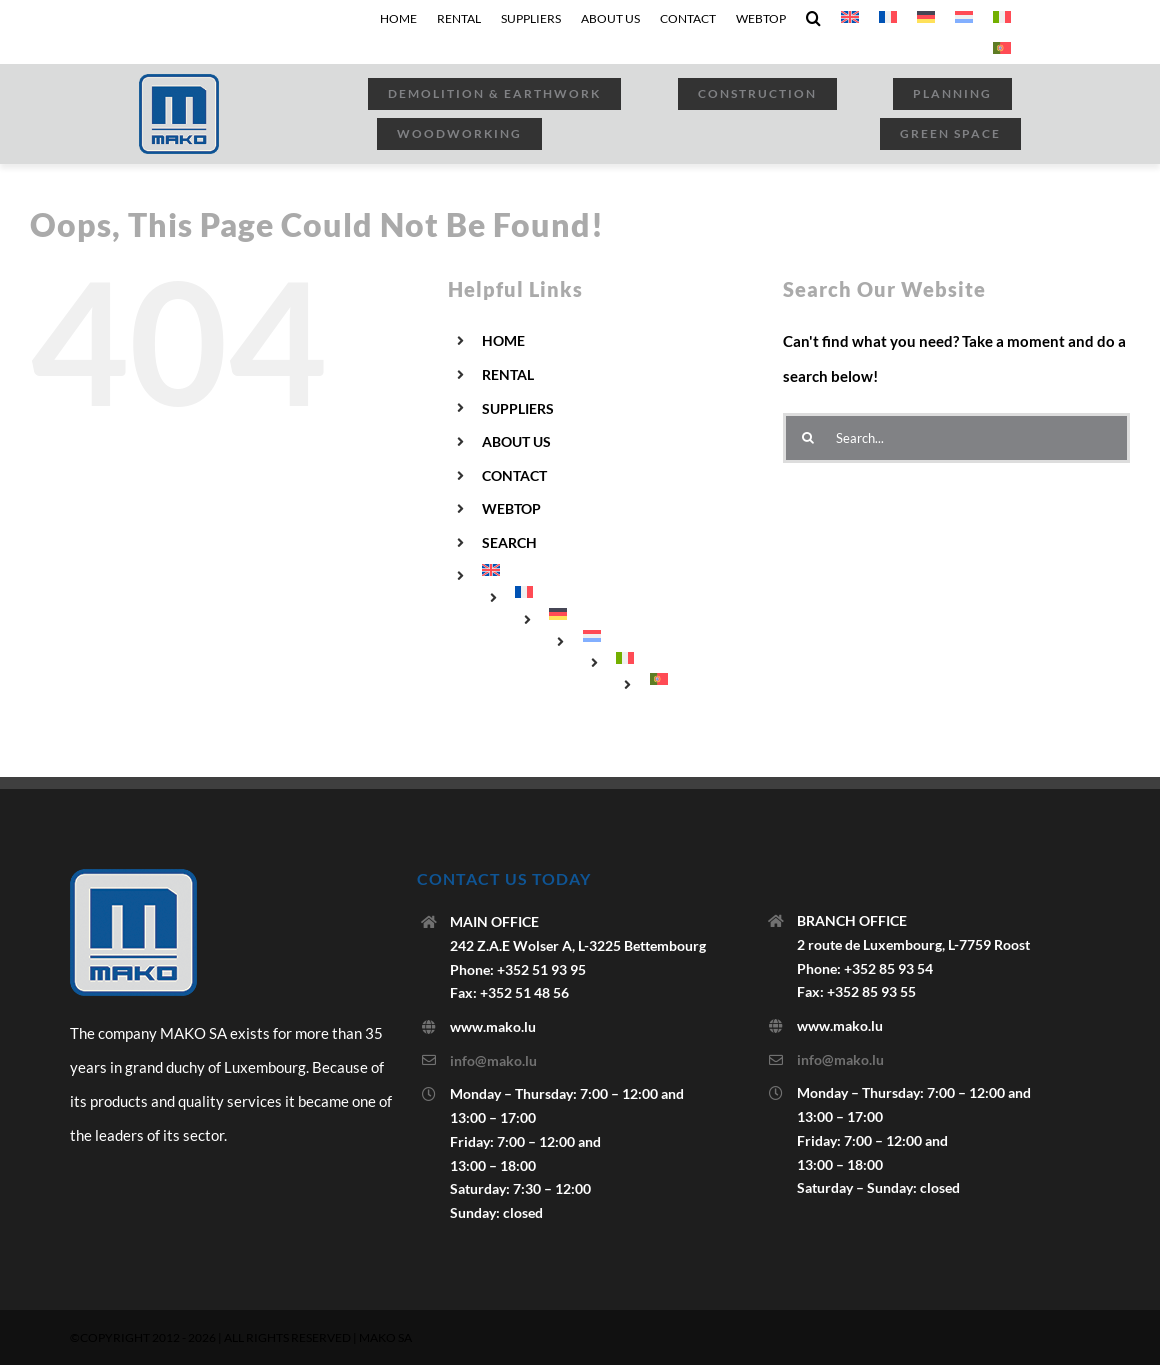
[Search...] (956, 438)
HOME (503, 340)
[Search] (808, 438)
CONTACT (514, 475)
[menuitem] (850, 18)
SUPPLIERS (518, 408)
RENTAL (508, 374)
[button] (813, 18)
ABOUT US (516, 441)
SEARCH (509, 542)
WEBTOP (511, 508)
